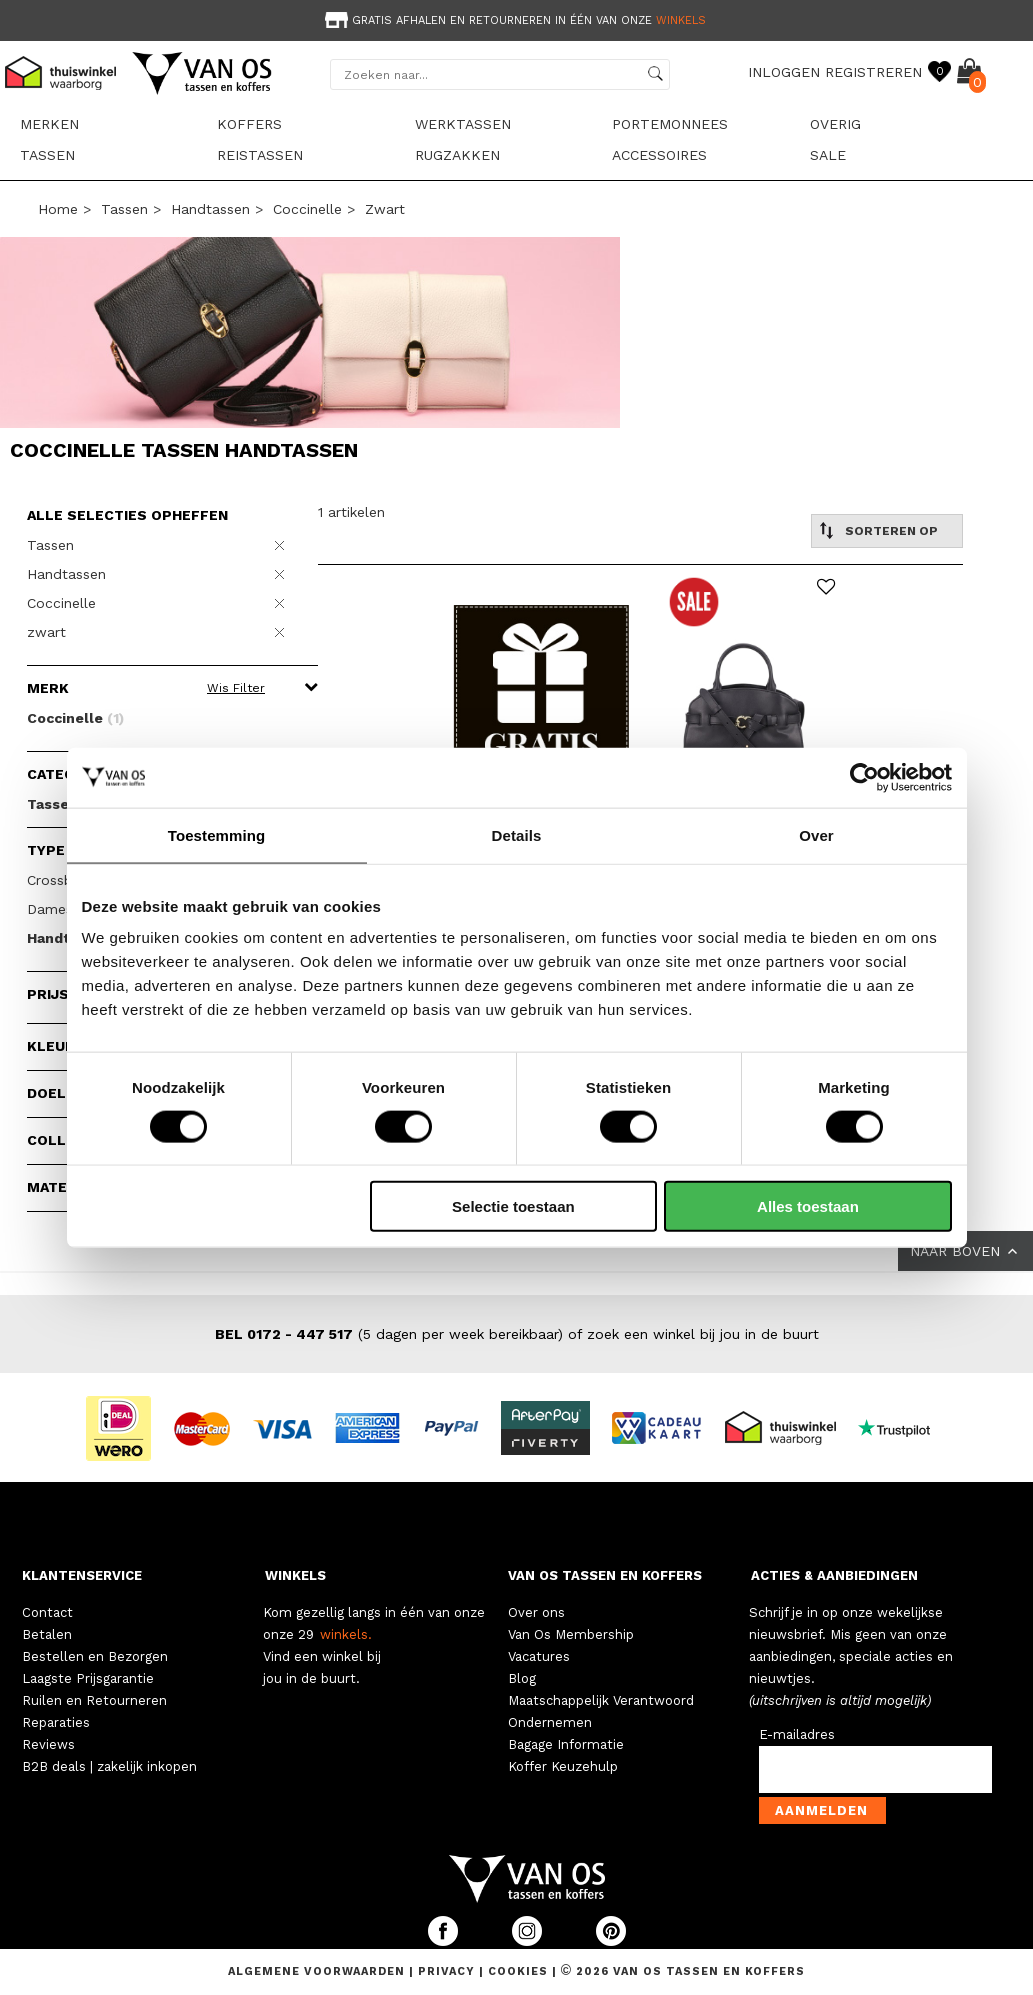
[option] (516, 18)
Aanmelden (821, 1810)
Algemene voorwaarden (318, 1971)
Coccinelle (307, 209)
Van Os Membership (571, 1634)
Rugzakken (457, 155)
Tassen (47, 155)
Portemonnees (670, 124)
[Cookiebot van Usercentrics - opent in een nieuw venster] (864, 777)
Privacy (448, 1971)
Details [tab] (517, 834)
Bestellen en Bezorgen (95, 1656)
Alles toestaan (808, 1206)
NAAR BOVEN (965, 1251)
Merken (49, 124)
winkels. (346, 1634)
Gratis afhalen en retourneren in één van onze (513, 20)
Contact (47, 1612)
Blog (522, 1678)
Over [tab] (816, 834)
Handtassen (210, 209)
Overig (835, 124)
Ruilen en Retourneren (94, 1700)
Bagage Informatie (566, 1744)
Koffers (249, 124)
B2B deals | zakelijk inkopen (109, 1766)
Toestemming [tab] (217, 834)
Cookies (518, 1971)
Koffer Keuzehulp (563, 1766)
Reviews (48, 1744)
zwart (385, 209)
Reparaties (56, 1722)
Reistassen (260, 155)
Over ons (536, 1612)
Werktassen (463, 124)
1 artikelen (351, 512)
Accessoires (659, 155)
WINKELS (295, 1575)
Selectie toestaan (513, 1206)
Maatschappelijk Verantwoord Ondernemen (601, 1711)
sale (828, 155)
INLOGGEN (784, 72)
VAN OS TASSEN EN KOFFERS (605, 1575)
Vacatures (539, 1656)
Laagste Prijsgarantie (88, 1678)
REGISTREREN (873, 72)
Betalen (47, 1634)
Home (58, 209)
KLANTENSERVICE (82, 1575)
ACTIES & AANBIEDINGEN (834, 1575)
